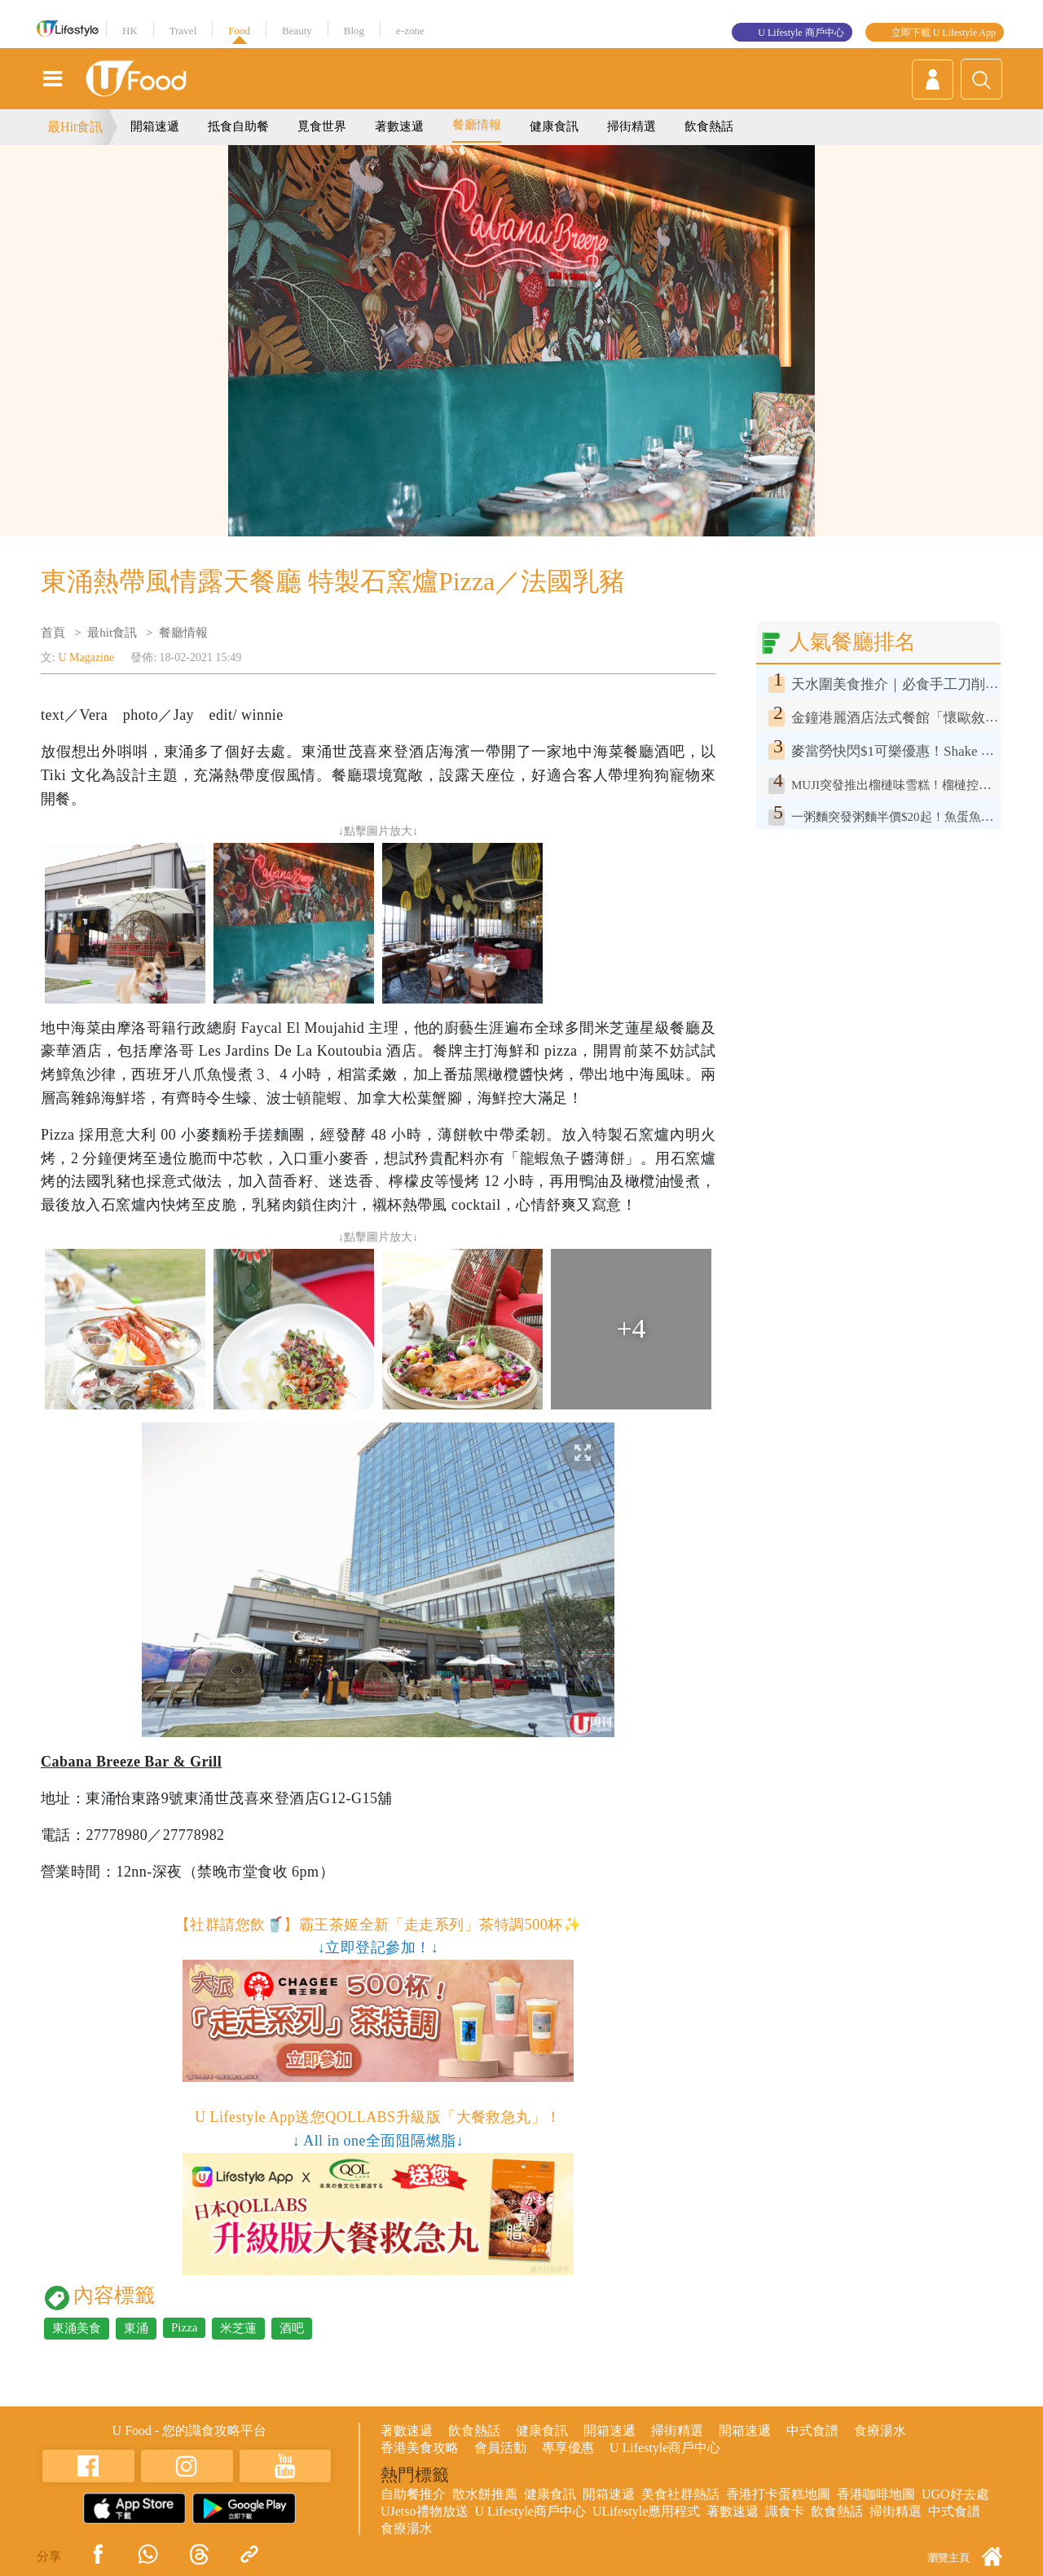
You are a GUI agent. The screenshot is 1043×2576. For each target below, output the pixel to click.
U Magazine (86, 657)
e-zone (410, 30)
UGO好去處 (955, 2494)
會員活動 (500, 2448)
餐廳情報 (476, 124)
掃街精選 (631, 126)
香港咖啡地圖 (876, 2494)
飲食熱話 (708, 126)
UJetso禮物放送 (425, 2511)
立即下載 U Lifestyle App (943, 32)
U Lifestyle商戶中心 (665, 2448)
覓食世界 (321, 126)
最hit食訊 (112, 632)
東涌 (136, 2328)
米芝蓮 (238, 2328)
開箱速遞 (154, 126)
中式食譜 (812, 2430)
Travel (182, 30)
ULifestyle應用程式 (646, 2511)
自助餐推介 (413, 2494)
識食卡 (784, 2511)
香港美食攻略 (420, 2448)
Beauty (297, 30)
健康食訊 (554, 126)
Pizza (184, 2327)
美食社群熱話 (680, 2494)
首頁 (53, 632)
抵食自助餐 (238, 126)
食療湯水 (880, 2430)
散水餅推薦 (484, 2494)
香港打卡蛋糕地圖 (778, 2494)
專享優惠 (568, 2448)
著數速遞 (399, 126)
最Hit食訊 (75, 127)
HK (130, 30)
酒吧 (291, 2328)
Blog (354, 30)
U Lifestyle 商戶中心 (800, 32)
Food (239, 30)
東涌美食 (76, 2328)
